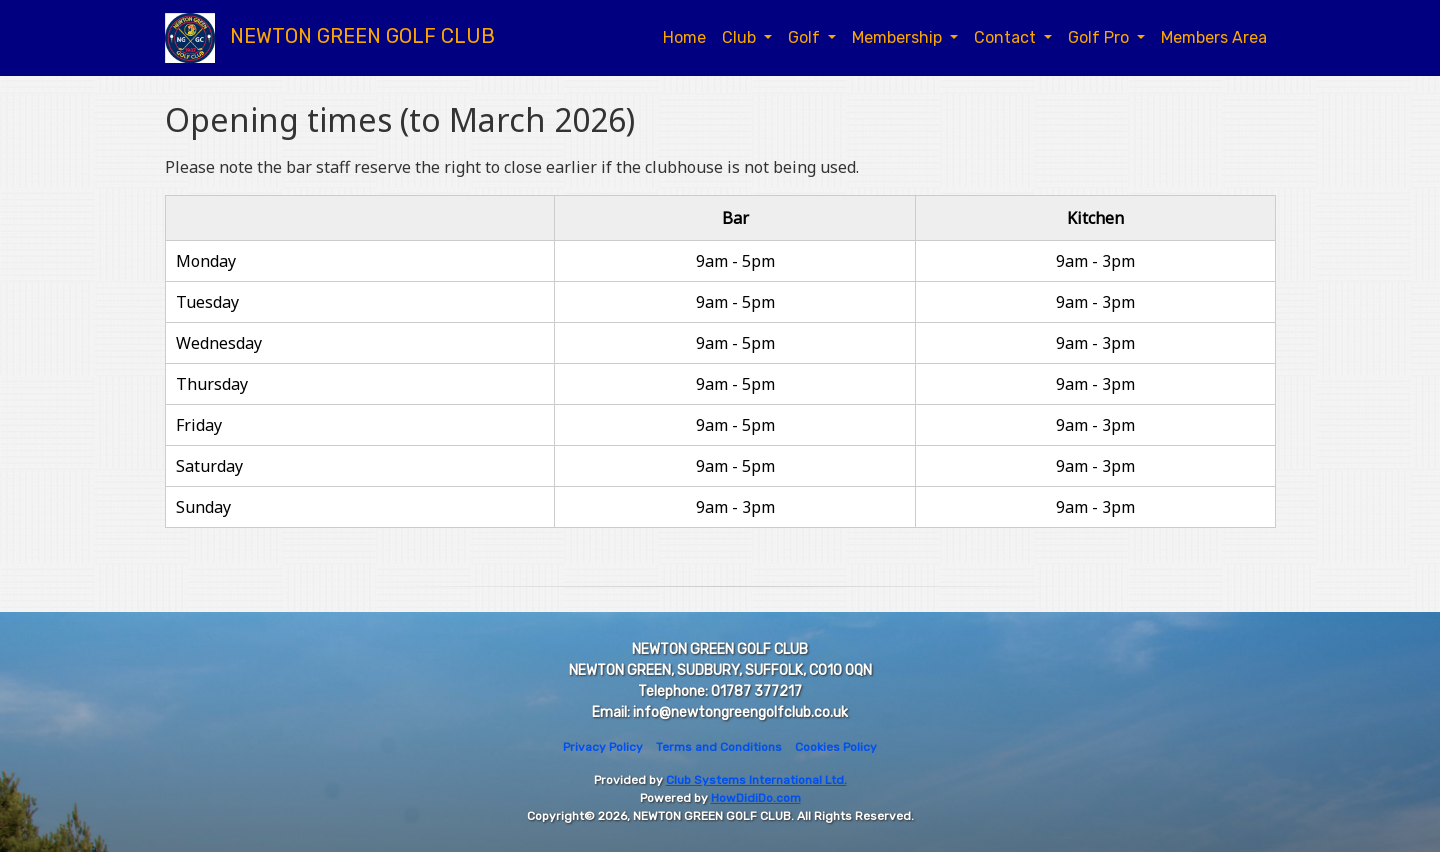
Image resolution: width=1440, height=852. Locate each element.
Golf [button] (806, 37)
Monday (206, 261)
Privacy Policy (603, 747)
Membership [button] (899, 37)
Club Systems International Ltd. (756, 780)
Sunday (203, 507)
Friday (199, 425)
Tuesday (207, 302)
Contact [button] (1007, 37)
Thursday (212, 384)
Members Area (1214, 37)
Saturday (209, 466)
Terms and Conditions (719, 747)
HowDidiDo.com (756, 798)
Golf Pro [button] (1100, 37)
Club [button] (741, 37)
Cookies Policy (836, 747)
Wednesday (219, 343)
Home (684, 37)
